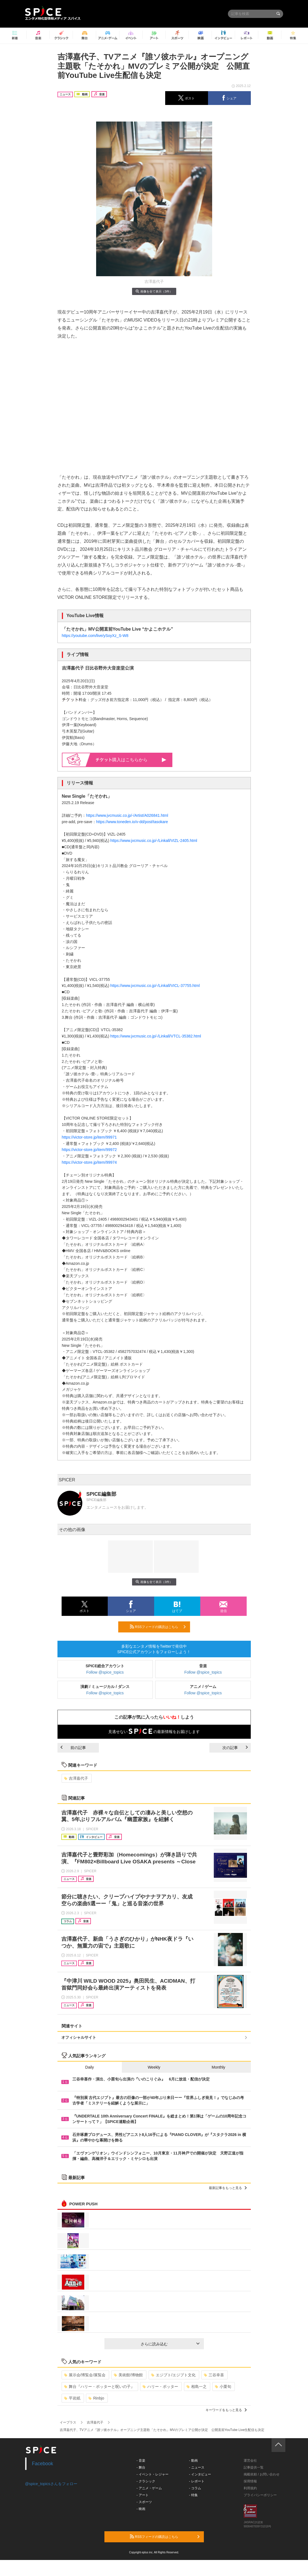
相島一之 (196, 2386)
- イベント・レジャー (152, 2474)
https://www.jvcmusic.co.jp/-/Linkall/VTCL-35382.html (155, 1036)
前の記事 (73, 1747)
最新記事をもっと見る (228, 2188)
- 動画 (193, 2460)
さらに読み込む (170, 2344)
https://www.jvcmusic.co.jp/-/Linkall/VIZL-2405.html (153, 840)
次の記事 (235, 1747)
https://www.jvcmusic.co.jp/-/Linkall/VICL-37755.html (155, 985)
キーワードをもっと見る (226, 2410)
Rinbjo (96, 2398)
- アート (142, 2495)
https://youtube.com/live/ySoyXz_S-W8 (95, 635)
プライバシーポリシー (260, 2495)
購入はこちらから (131, 759)
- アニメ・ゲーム (149, 2488)
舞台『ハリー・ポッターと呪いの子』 (99, 2386)
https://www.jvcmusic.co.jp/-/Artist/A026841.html (127, 815)
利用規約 (250, 2488)
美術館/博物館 (128, 2375)
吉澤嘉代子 (76, 1778)
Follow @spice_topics (105, 1672)
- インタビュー (200, 2474)
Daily (89, 2067)
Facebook (42, 2463)
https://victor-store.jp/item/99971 (89, 1137)
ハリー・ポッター (160, 2386)
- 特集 (193, 2495)
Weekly (154, 2067)
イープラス (68, 2422)
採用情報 (250, 2481)
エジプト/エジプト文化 (173, 2375)
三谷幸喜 (214, 2375)
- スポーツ (144, 2502)
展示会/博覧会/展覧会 (85, 2375)
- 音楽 (140, 2460)
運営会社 (250, 2460)
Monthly (218, 2067)
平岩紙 (72, 2398)
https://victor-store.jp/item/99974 (89, 1162)
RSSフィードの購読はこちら (158, 1626)
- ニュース (196, 2467)
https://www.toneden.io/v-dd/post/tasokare (132, 822)
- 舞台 (140, 2467)
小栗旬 (223, 2386)
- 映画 (140, 2509)
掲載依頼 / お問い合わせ (262, 2474)
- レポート (196, 2481)
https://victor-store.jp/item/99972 (89, 1149)
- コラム (195, 2488)
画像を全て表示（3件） (154, 291)
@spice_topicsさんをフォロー (51, 2484)
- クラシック (145, 2481)
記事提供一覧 (254, 2467)
